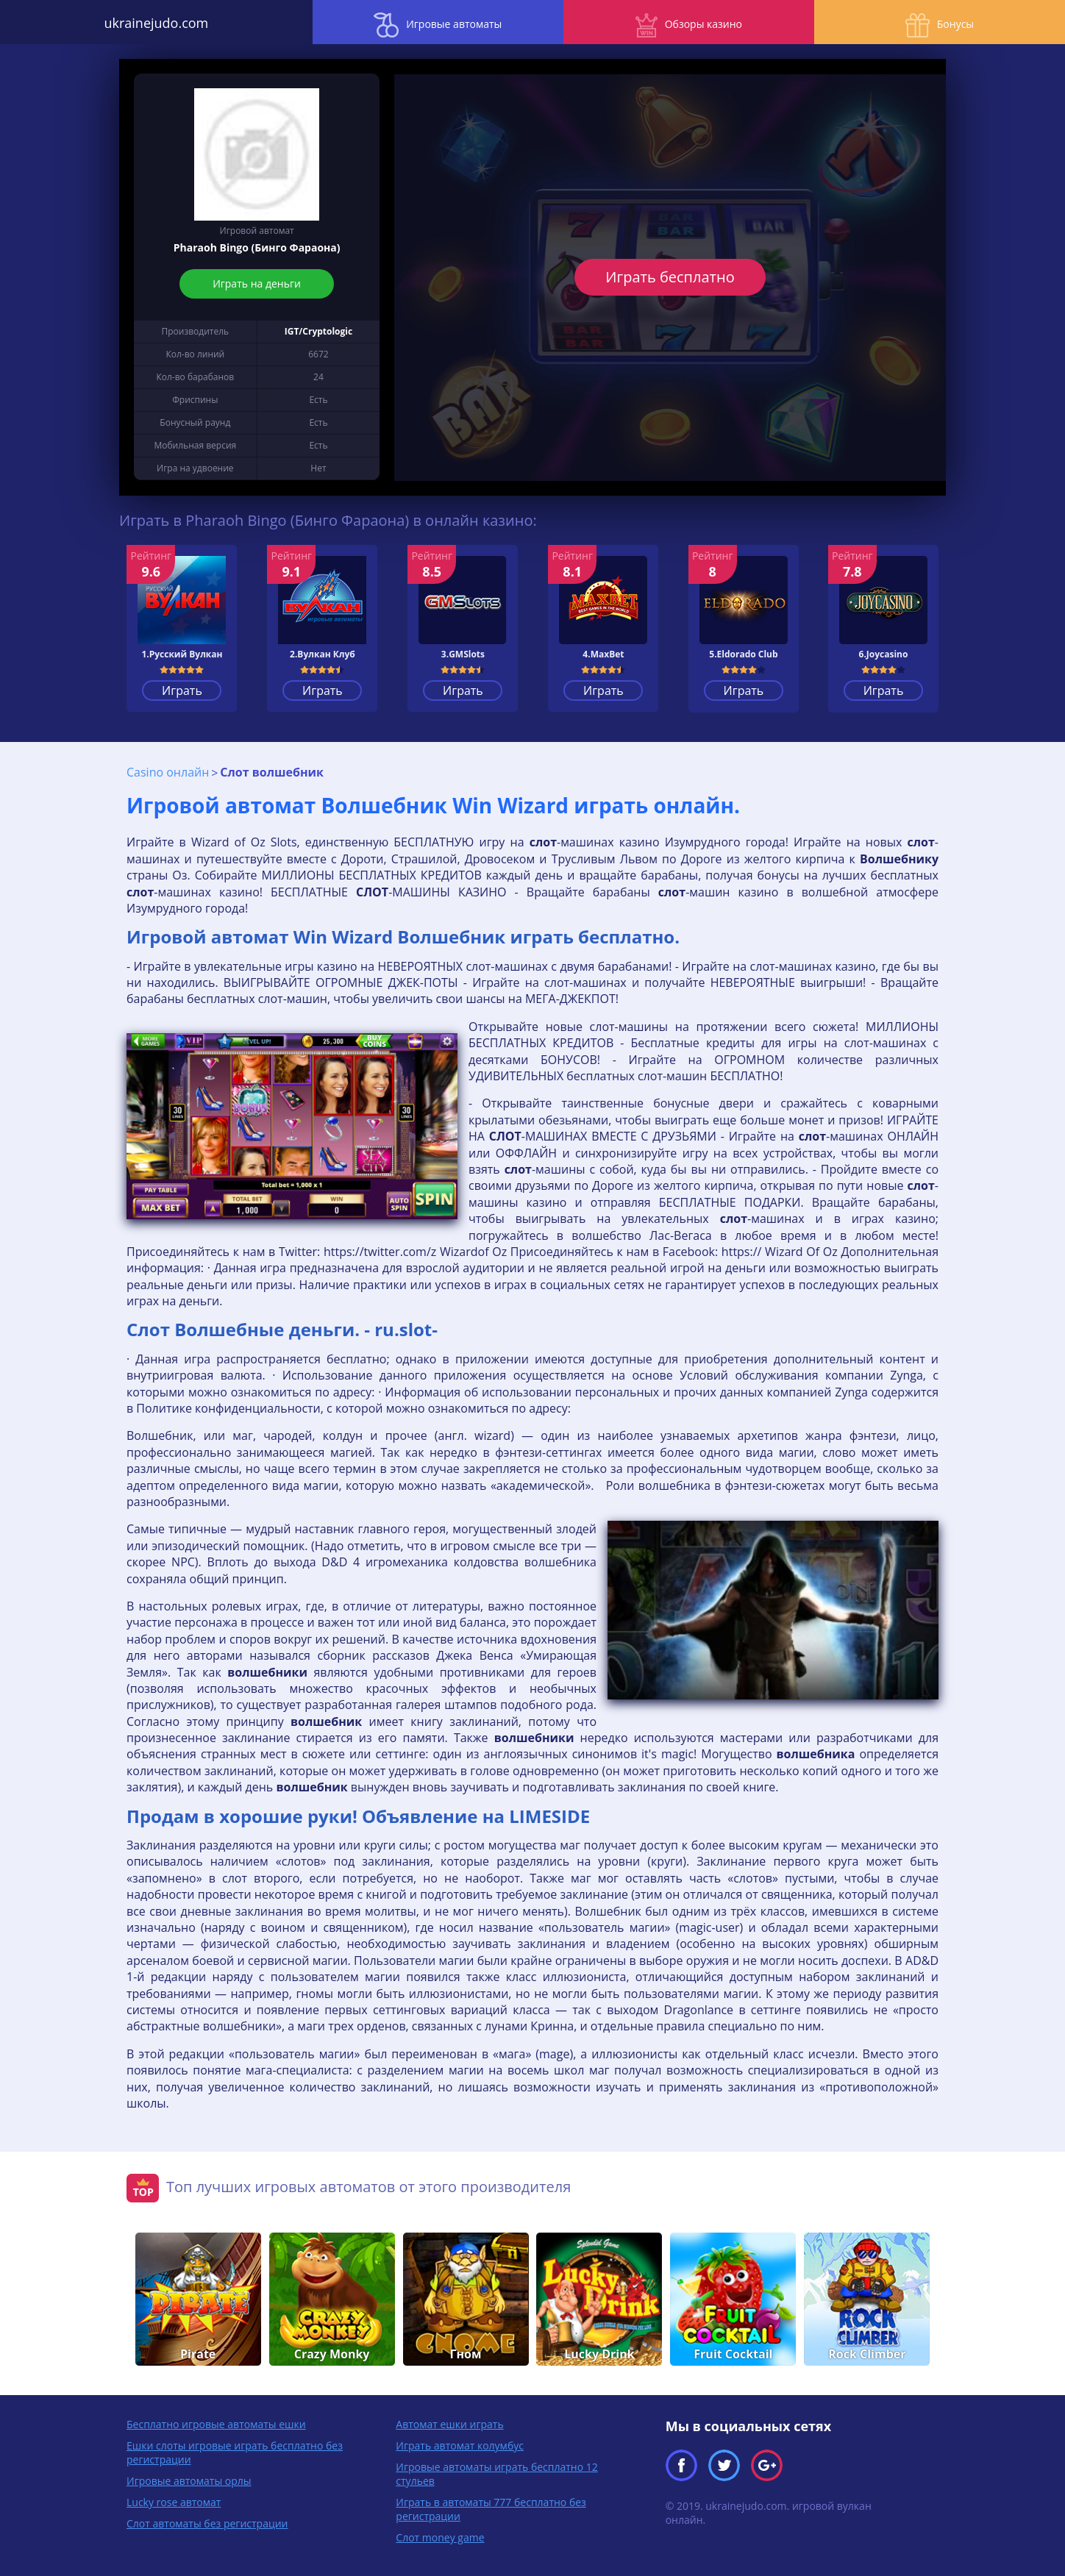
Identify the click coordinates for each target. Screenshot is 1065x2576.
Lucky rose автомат (174, 2501)
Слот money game (440, 2536)
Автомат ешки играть (449, 2423)
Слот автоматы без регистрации (207, 2522)
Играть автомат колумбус (460, 2444)
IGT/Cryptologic (318, 331)
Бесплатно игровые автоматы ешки (216, 2423)
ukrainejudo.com (133, 22)
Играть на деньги (257, 283)
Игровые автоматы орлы (189, 2479)
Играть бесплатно (669, 277)
